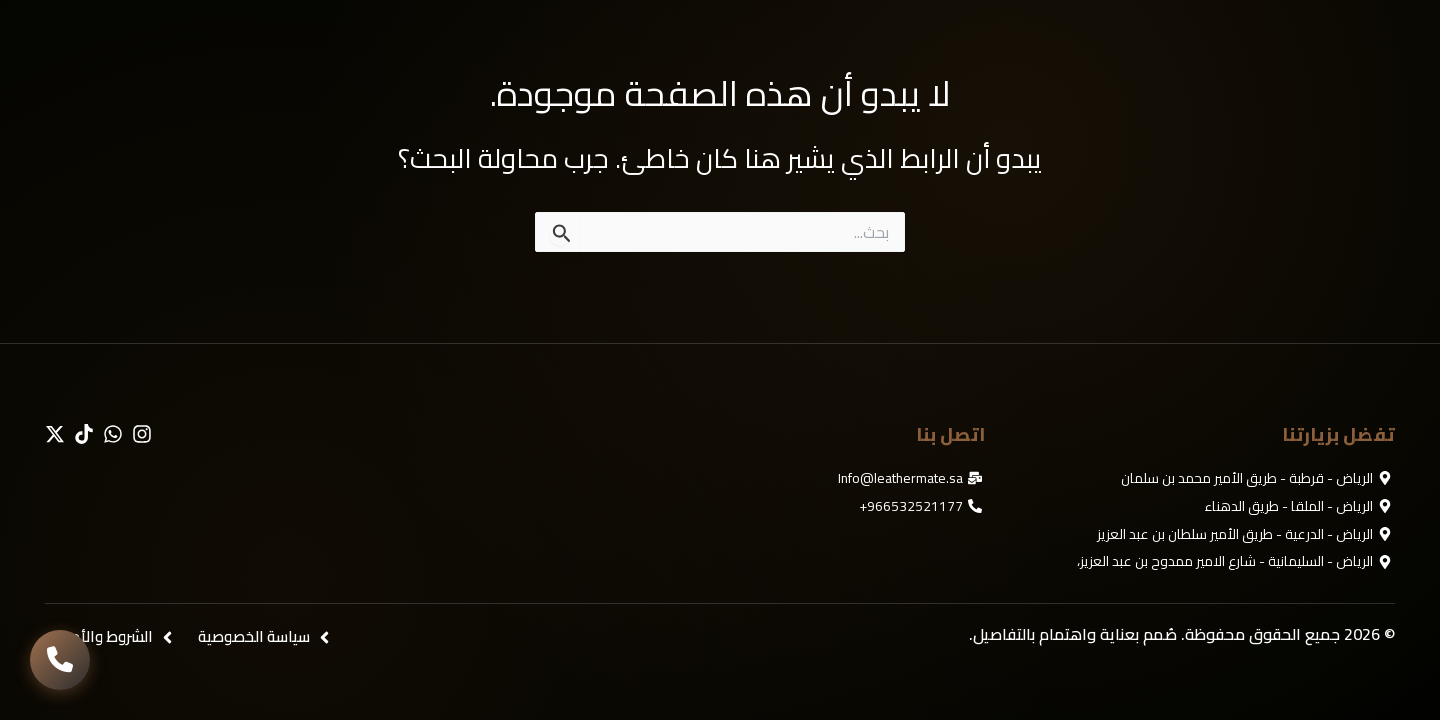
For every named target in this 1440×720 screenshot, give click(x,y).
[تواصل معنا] (60, 660)
